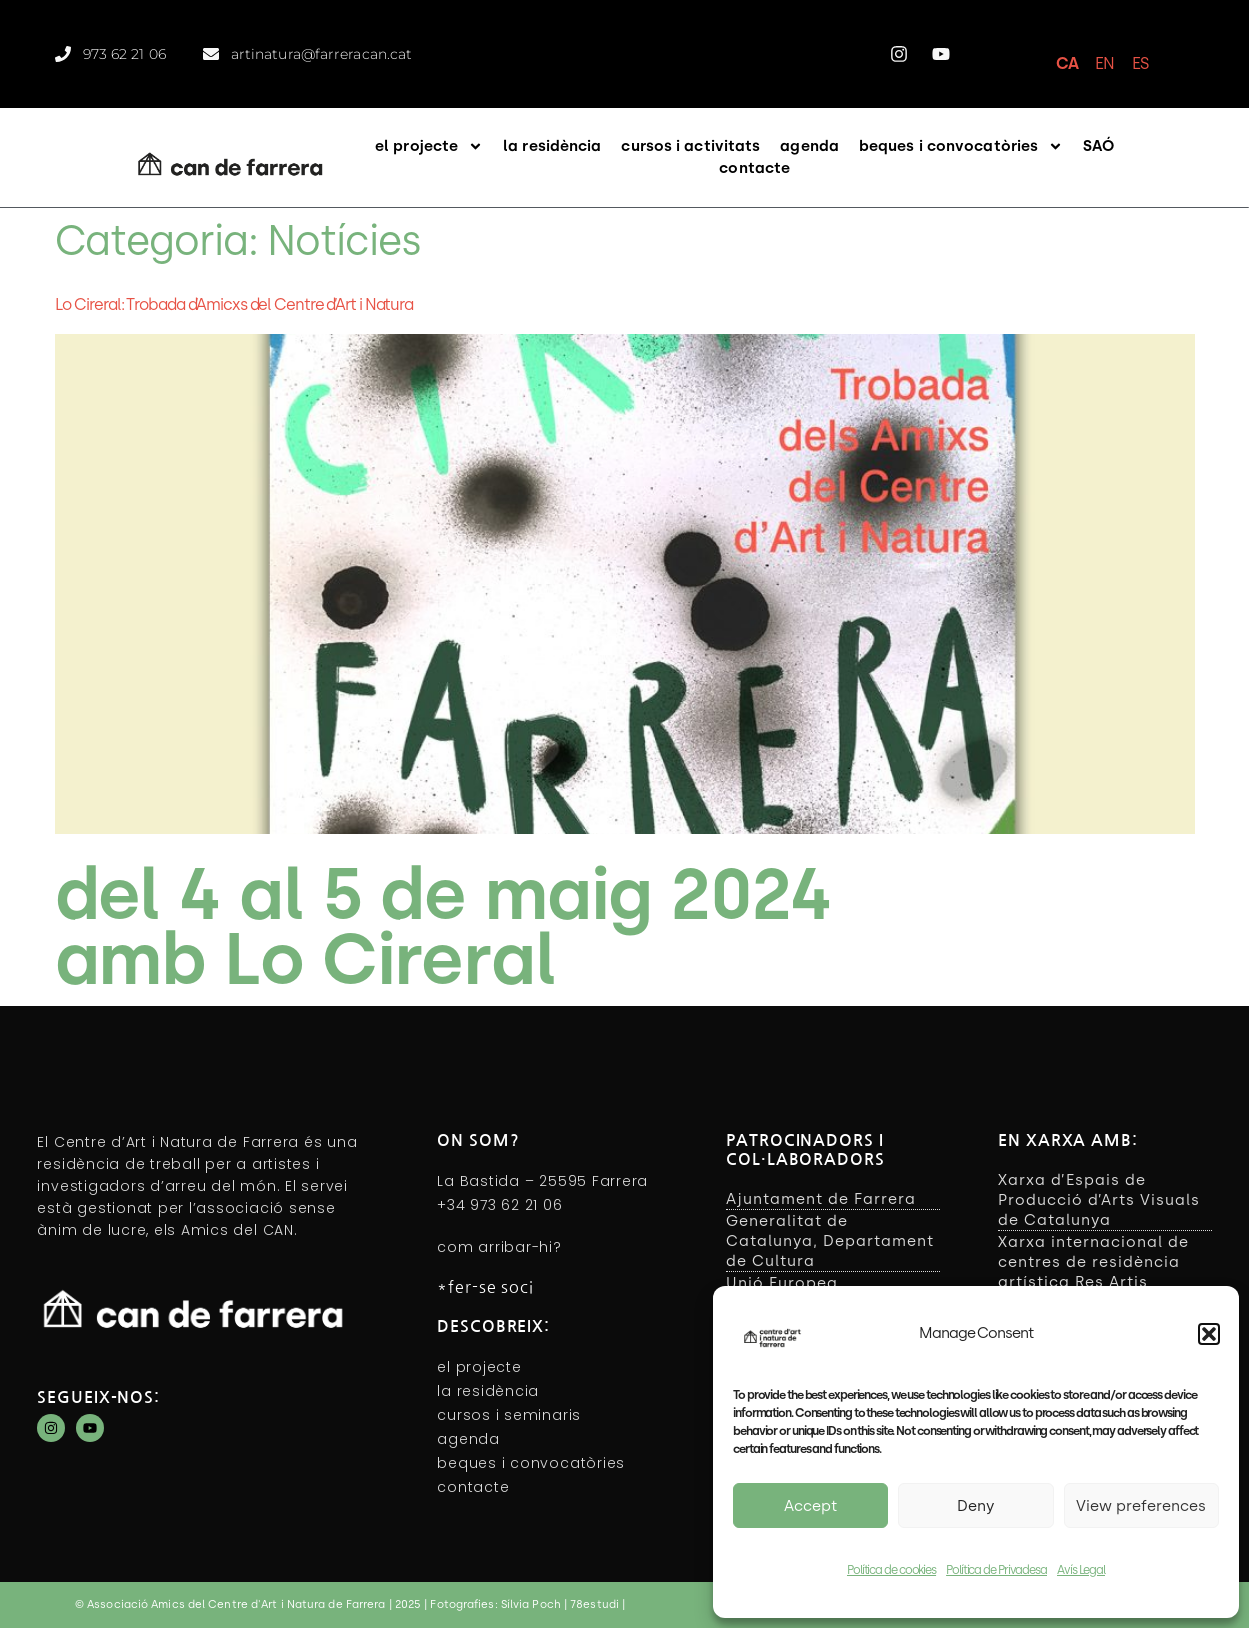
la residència (552, 146)
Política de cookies (891, 1570)
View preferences (1141, 1506)
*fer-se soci (485, 1287)
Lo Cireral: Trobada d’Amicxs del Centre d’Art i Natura (234, 304)
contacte (754, 168)
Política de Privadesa (996, 1570)
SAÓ (1098, 146)
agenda (809, 146)
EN (1104, 63)
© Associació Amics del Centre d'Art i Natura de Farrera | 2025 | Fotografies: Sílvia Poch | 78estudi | (350, 1604)
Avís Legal (1081, 1570)
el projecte (429, 146)
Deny (975, 1506)
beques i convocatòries (961, 146)
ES (1140, 63)
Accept (810, 1506)
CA (1067, 63)
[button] (1209, 1334)
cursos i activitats (690, 146)
